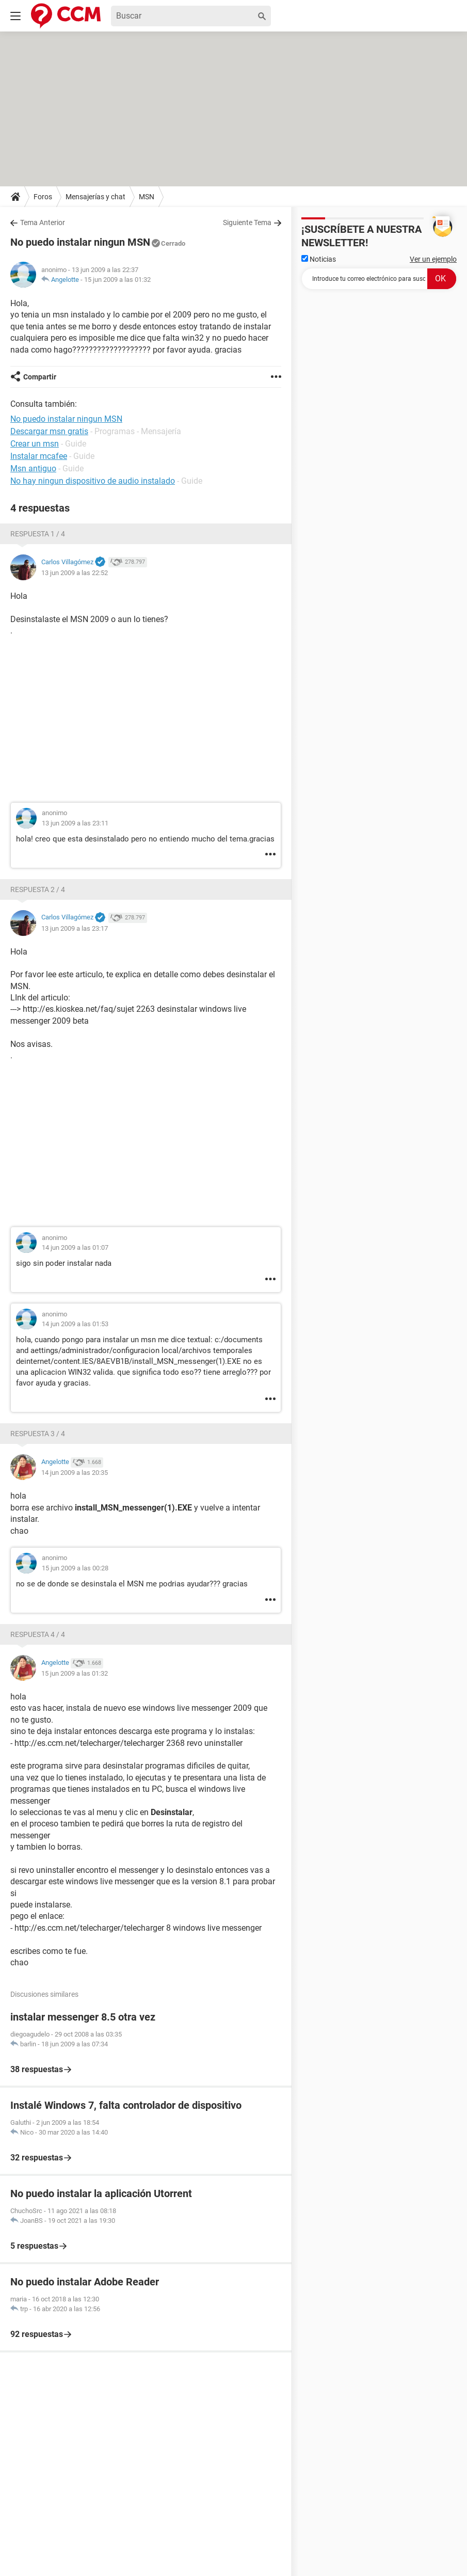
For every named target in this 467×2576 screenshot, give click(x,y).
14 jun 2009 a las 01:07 (75, 1247)
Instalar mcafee (38, 456)
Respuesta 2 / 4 (37, 889)
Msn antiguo (33, 468)
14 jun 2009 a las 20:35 (74, 1472)
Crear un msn (34, 444)
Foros (43, 197)
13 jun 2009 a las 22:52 (74, 573)
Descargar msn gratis (49, 431)
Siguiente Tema (247, 222)
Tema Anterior (42, 222)
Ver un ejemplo (433, 259)
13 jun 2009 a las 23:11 (75, 823)
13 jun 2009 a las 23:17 (74, 928)
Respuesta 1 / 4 (37, 534)
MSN (146, 197)
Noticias (318, 259)
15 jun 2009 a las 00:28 (75, 1568)
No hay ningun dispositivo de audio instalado (92, 481)
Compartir (39, 377)
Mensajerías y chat (95, 197)
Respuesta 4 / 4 (37, 1634)
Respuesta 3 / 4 (37, 1433)
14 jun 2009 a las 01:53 (75, 1324)
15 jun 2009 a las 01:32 (117, 279)
